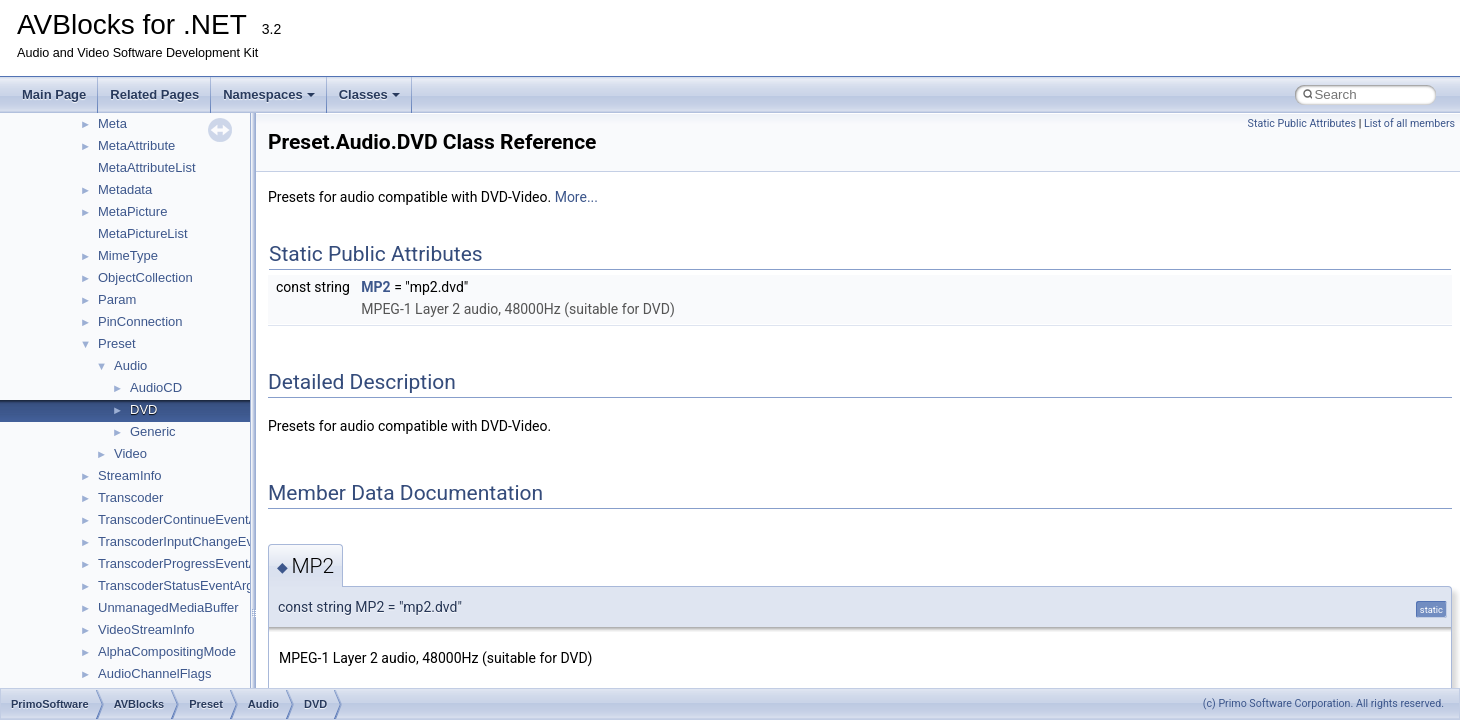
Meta (112, 123)
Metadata (125, 189)
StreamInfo (130, 475)
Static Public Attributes (1302, 123)
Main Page (54, 94)
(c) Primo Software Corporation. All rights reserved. (1323, 703)
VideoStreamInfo (146, 629)
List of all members (1409, 123)
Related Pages (154, 94)
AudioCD (156, 387)
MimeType (128, 255)
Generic (153, 431)
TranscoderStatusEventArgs (179, 585)
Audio (130, 365)
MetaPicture (132, 211)
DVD (143, 409)
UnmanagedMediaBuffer (168, 607)
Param (117, 299)
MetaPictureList (143, 233)
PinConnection (140, 321)
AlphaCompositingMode (167, 651)
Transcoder (130, 497)
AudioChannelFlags (154, 673)
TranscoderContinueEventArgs (186, 519)
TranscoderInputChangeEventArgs (198, 541)
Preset (117, 343)
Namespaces (269, 94)
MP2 (375, 287)
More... (576, 197)
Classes (369, 94)
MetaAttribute (136, 145)
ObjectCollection (145, 277)
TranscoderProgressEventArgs (186, 563)
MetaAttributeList (147, 167)
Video (130, 453)
